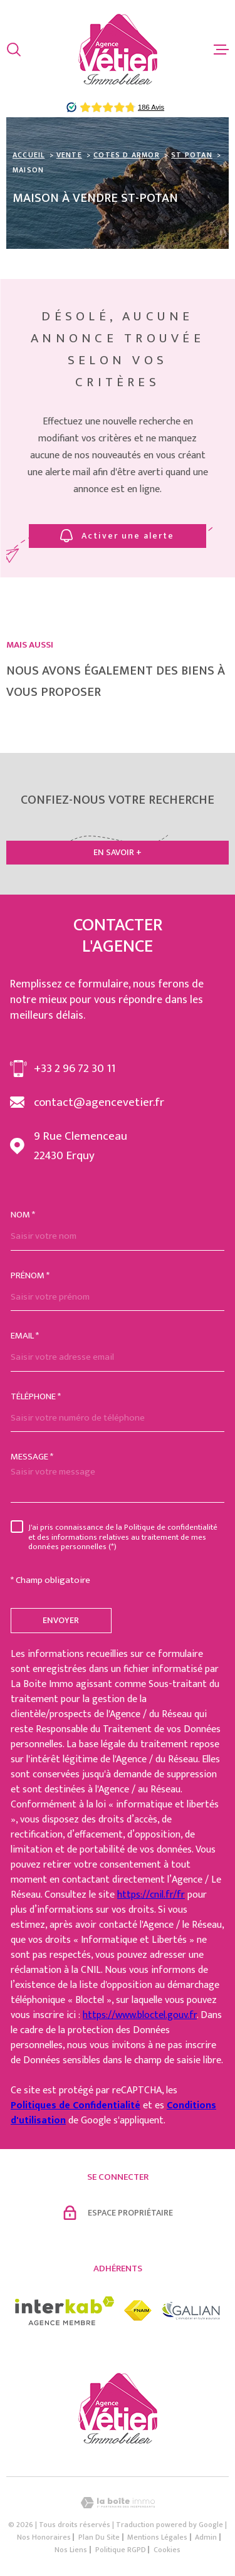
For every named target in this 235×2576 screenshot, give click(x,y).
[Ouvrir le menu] (221, 49)
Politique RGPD (120, 2549)
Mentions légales (157, 2537)
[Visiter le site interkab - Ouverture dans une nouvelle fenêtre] (65, 2310)
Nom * (23, 1214)
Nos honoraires (44, 2537)
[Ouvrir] (13, 49)
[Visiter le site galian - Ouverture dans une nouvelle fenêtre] (191, 2310)
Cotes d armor (126, 155)
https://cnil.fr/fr (151, 1894)
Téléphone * (36, 1396)
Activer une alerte (118, 535)
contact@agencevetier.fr (99, 1102)
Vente (69, 155)
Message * (32, 1456)
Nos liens (71, 2549)
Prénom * (30, 1275)
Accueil (28, 155)
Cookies (167, 2549)
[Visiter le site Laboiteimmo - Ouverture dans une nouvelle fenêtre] (117, 2503)
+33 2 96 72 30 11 (74, 1068)
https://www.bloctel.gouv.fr (140, 2015)
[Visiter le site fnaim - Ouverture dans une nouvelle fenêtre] (138, 2310)
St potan (191, 155)
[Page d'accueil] (118, 49)
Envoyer (61, 1620)
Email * (25, 1335)
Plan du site (99, 2537)
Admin (206, 2537)
